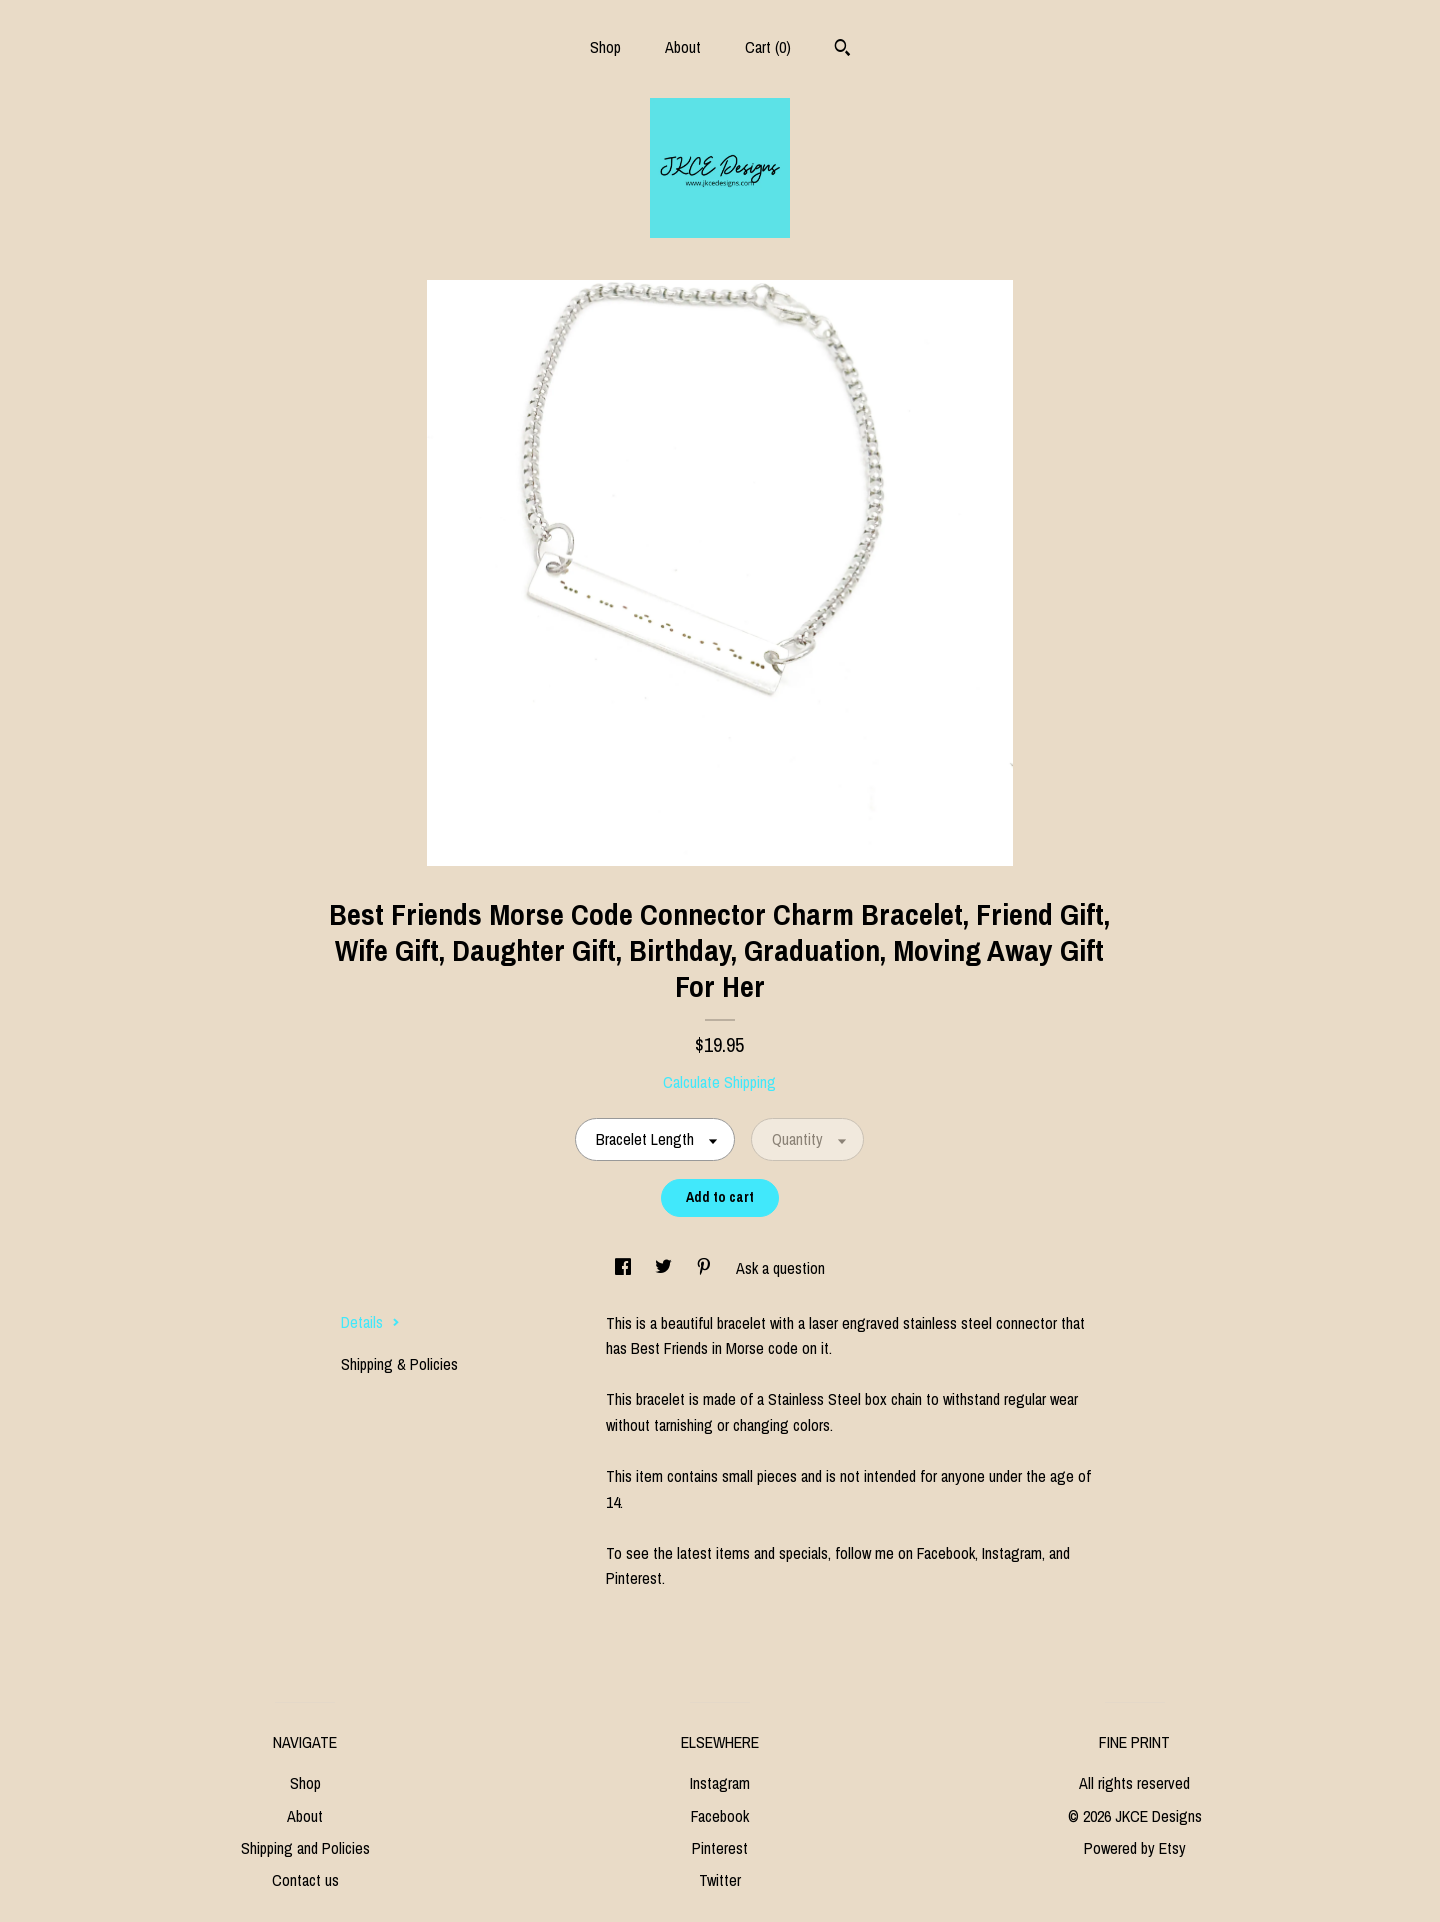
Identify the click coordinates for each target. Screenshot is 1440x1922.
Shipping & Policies (399, 1364)
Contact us (305, 1880)
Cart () (768, 47)
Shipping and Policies (305, 1848)
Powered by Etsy (1135, 1848)
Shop (605, 47)
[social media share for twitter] (665, 1268)
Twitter (720, 1880)
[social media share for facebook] (625, 1268)
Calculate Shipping (719, 1082)
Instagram (720, 1783)
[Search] (842, 50)
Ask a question (780, 1268)
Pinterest (720, 1848)
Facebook (720, 1816)
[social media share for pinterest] (706, 1268)
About (683, 47)
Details (370, 1322)
